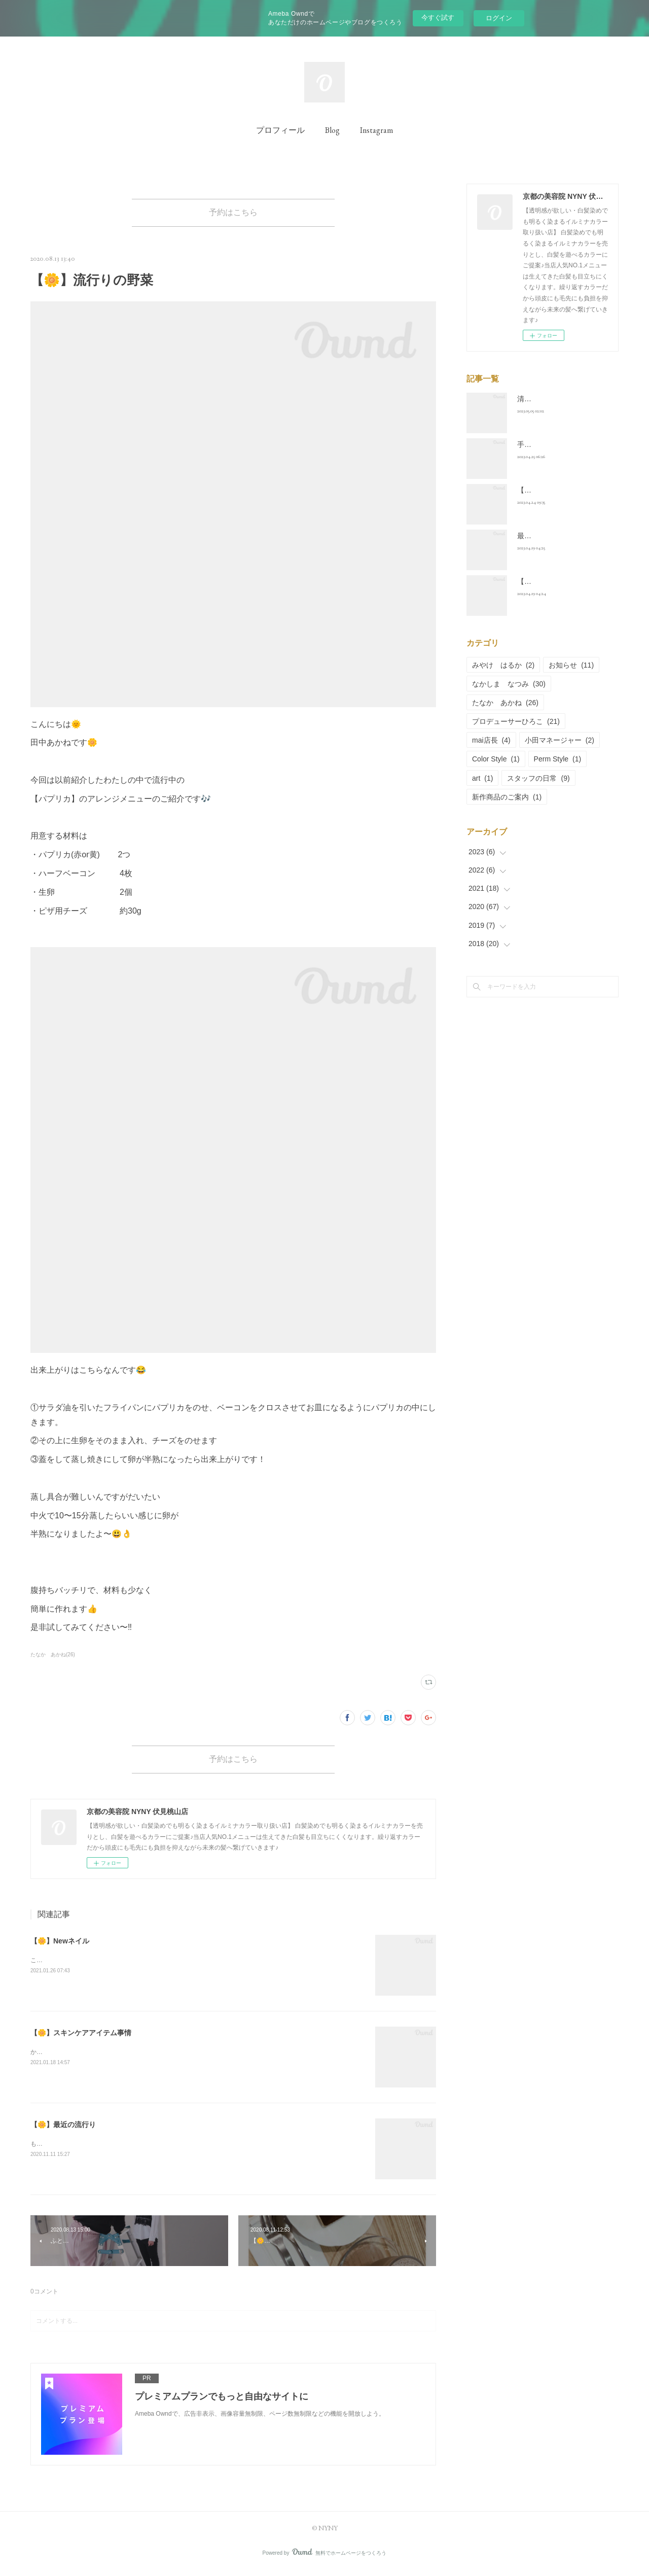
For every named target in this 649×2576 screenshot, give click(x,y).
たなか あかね (505, 703)
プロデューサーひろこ (516, 721)
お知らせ (571, 665)
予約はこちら (233, 213)
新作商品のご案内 (507, 797)
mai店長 (491, 740)
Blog (332, 130)
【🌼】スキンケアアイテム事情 (80, 2039)
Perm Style (558, 759)
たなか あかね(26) (52, 1657)
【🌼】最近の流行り (63, 2131)
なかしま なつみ (509, 684)
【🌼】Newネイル (59, 1947)
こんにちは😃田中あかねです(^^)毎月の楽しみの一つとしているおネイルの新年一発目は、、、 (160, 1966)
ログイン (499, 18)
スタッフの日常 (538, 778)
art (482, 778)
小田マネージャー (559, 740)
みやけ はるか (503, 665)
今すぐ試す (437, 17)
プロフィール (280, 130)
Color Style (496, 759)
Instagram (376, 130)
